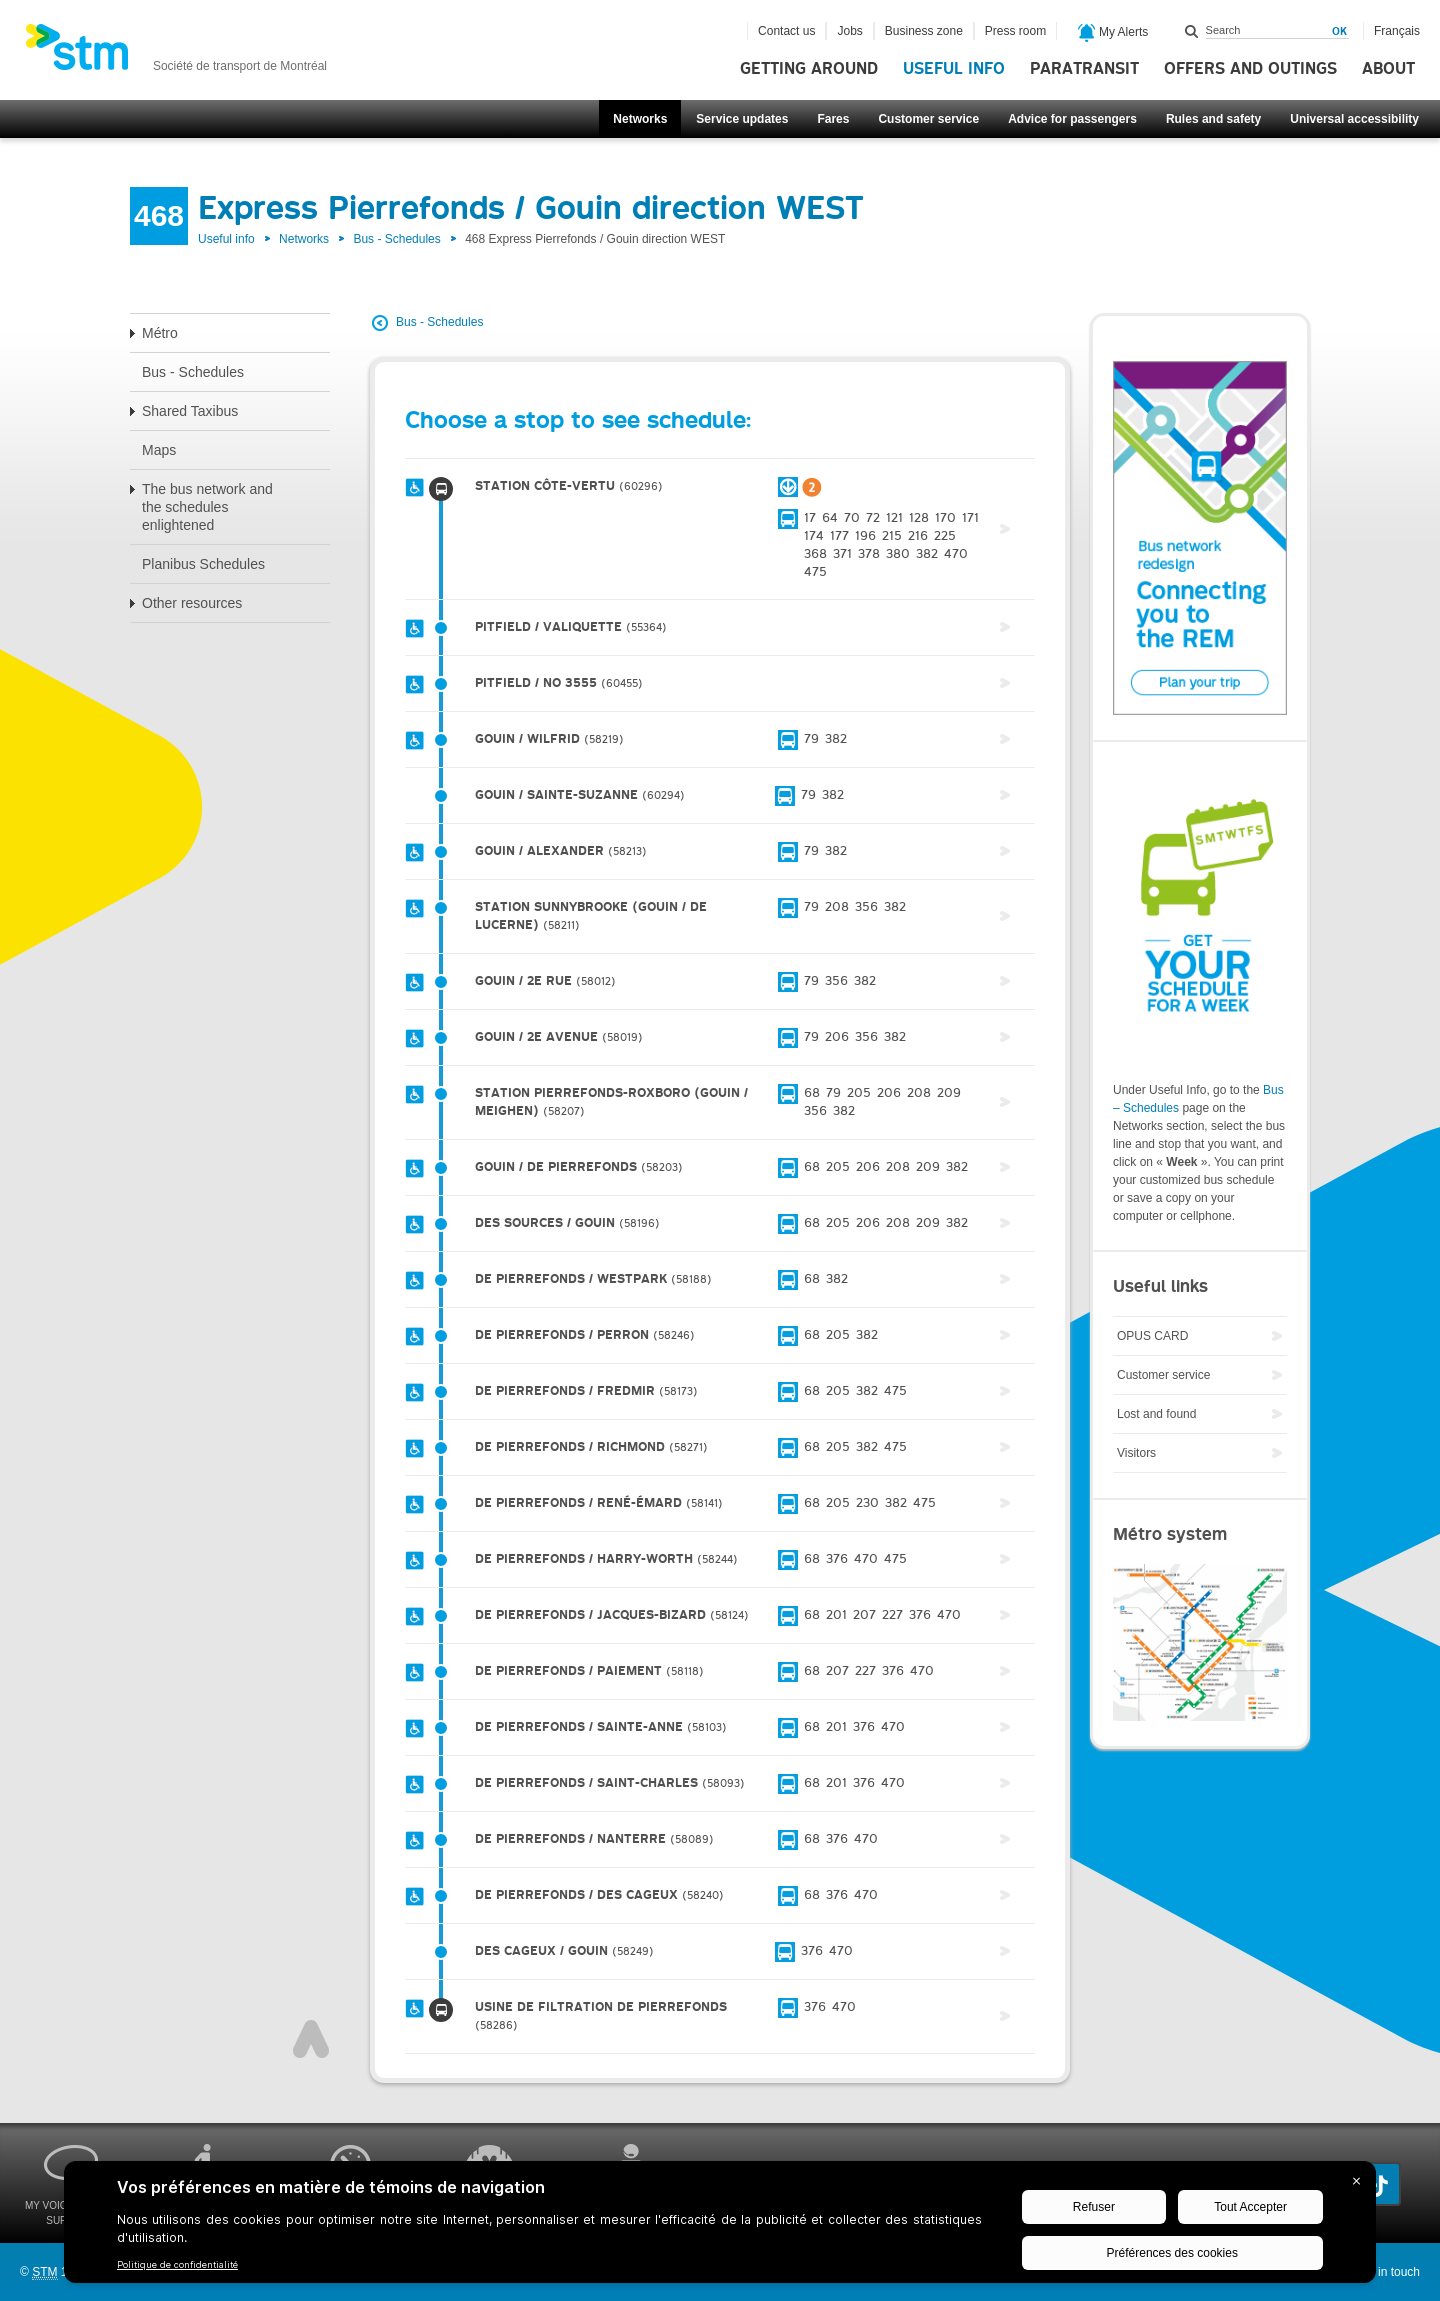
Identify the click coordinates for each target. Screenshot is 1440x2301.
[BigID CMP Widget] (720, 2227)
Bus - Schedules (396, 239)
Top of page (311, 2039)
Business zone (924, 31)
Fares (833, 119)
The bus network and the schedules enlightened (207, 507)
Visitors (1136, 1453)
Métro (160, 333)
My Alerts (1113, 33)
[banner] (176, 53)
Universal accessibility (1354, 119)
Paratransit (1084, 69)
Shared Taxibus (190, 411)
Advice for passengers (1072, 119)
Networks (640, 119)
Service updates (742, 119)
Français (1397, 31)
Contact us (786, 31)
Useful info (954, 69)
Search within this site (1192, 31)
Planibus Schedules (203, 564)
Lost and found (1156, 1414)
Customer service (928, 119)
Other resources (192, 603)
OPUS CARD (1152, 1336)
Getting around (809, 69)
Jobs (849, 31)
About (1388, 69)
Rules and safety (1213, 119)
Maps (159, 450)
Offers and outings (1250, 69)
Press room (1015, 31)
